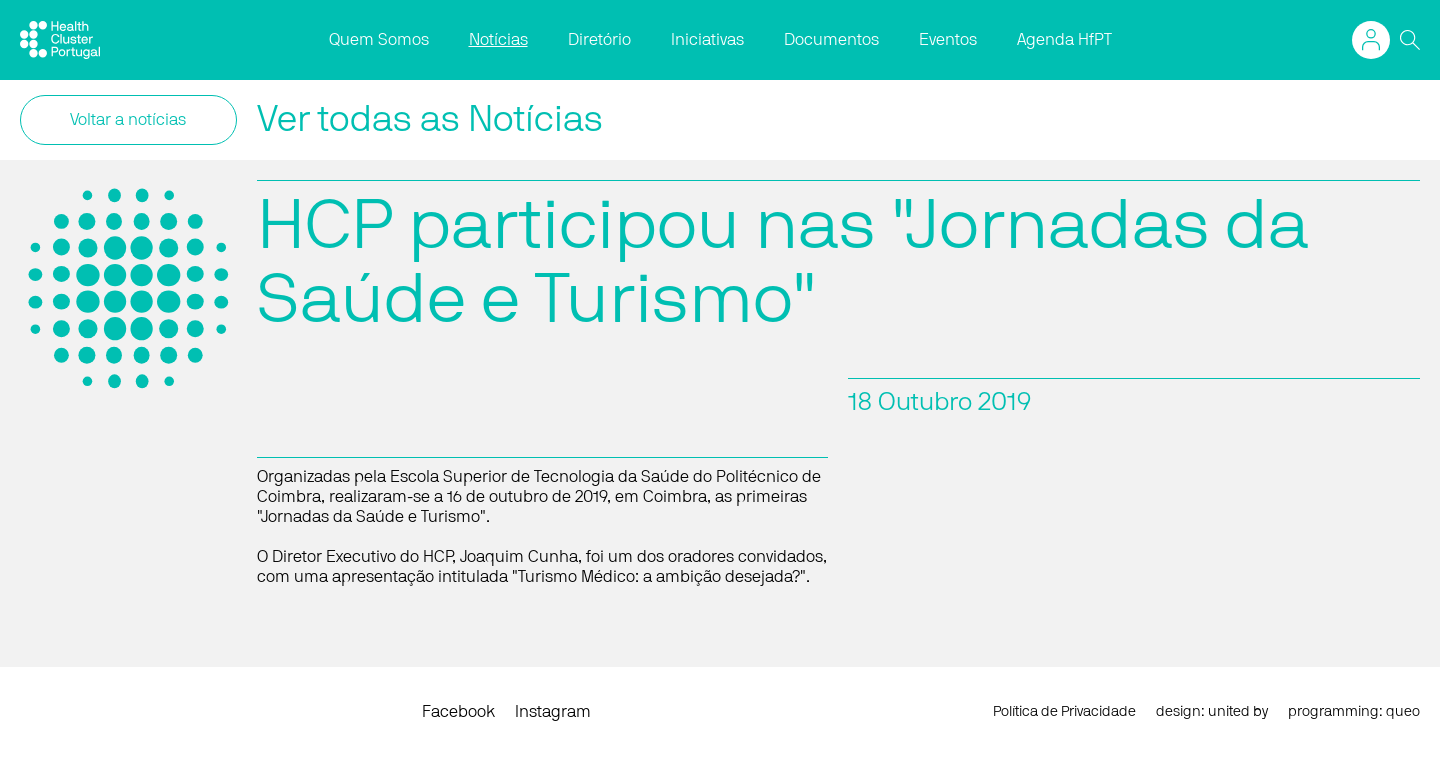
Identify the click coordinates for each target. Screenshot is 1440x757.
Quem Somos (379, 40)
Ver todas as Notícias (430, 120)
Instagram (553, 712)
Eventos (948, 40)
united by (1238, 712)
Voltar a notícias (128, 120)
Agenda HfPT (1064, 40)
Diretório (599, 40)
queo (1403, 712)
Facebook (458, 712)
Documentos (831, 40)
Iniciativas (707, 40)
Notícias (498, 40)
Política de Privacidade (1064, 712)
